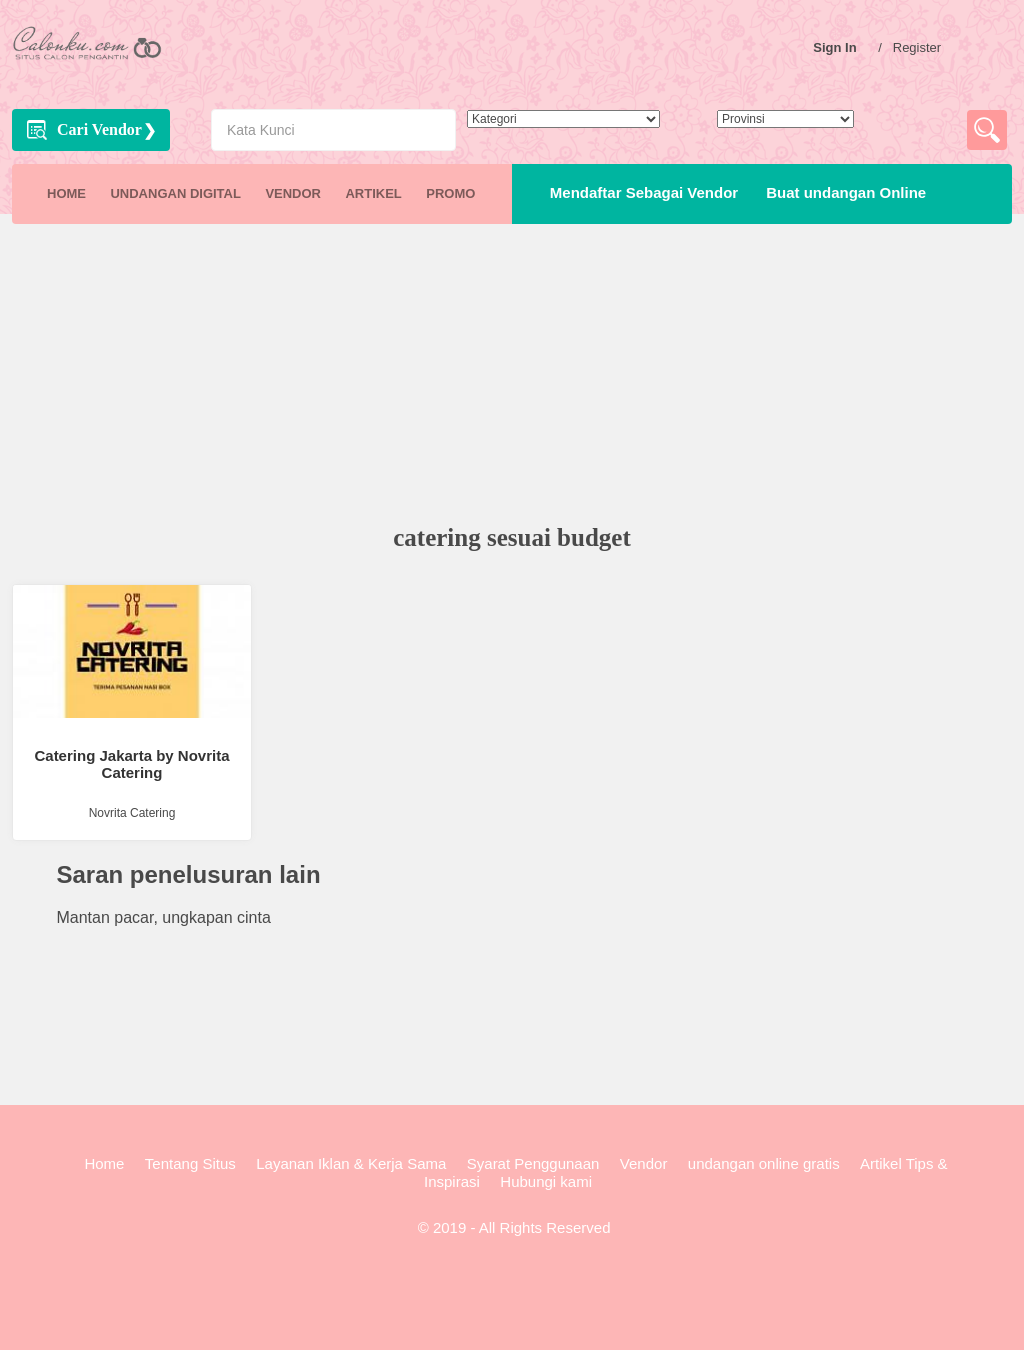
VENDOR (293, 193)
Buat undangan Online (842, 192)
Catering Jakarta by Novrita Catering (131, 764)
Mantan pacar (104, 917)
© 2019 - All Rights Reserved (512, 1227)
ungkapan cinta (216, 917)
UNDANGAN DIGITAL (175, 193)
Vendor (644, 1163)
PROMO (450, 193)
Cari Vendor (99, 129)
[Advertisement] (512, 376)
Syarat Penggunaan (533, 1163)
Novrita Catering (132, 813)
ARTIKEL (373, 193)
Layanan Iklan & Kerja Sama (351, 1163)
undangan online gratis (764, 1163)
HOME (66, 193)
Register (922, 47)
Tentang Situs (190, 1163)
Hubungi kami (546, 1181)
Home (104, 1163)
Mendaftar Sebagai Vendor (640, 192)
